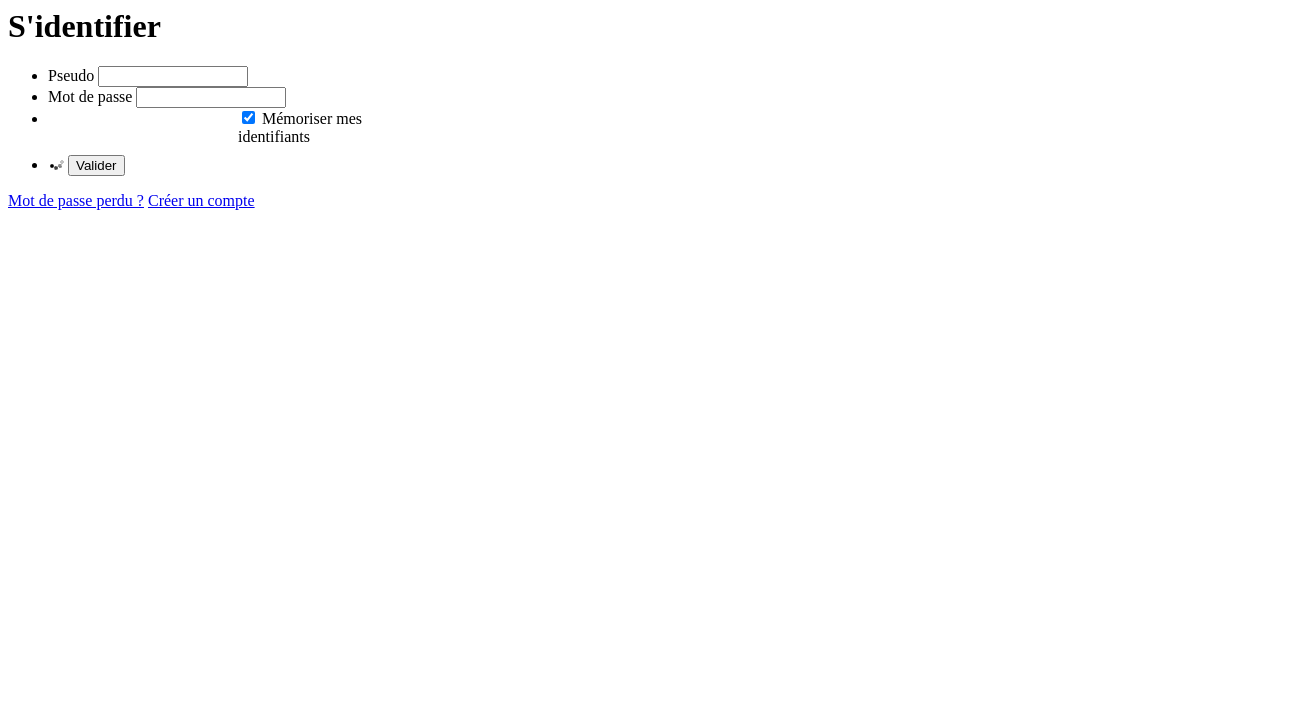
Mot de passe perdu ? (76, 200)
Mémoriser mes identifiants (300, 127)
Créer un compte (201, 200)
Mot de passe (90, 96)
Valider (96, 165)
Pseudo (71, 75)
